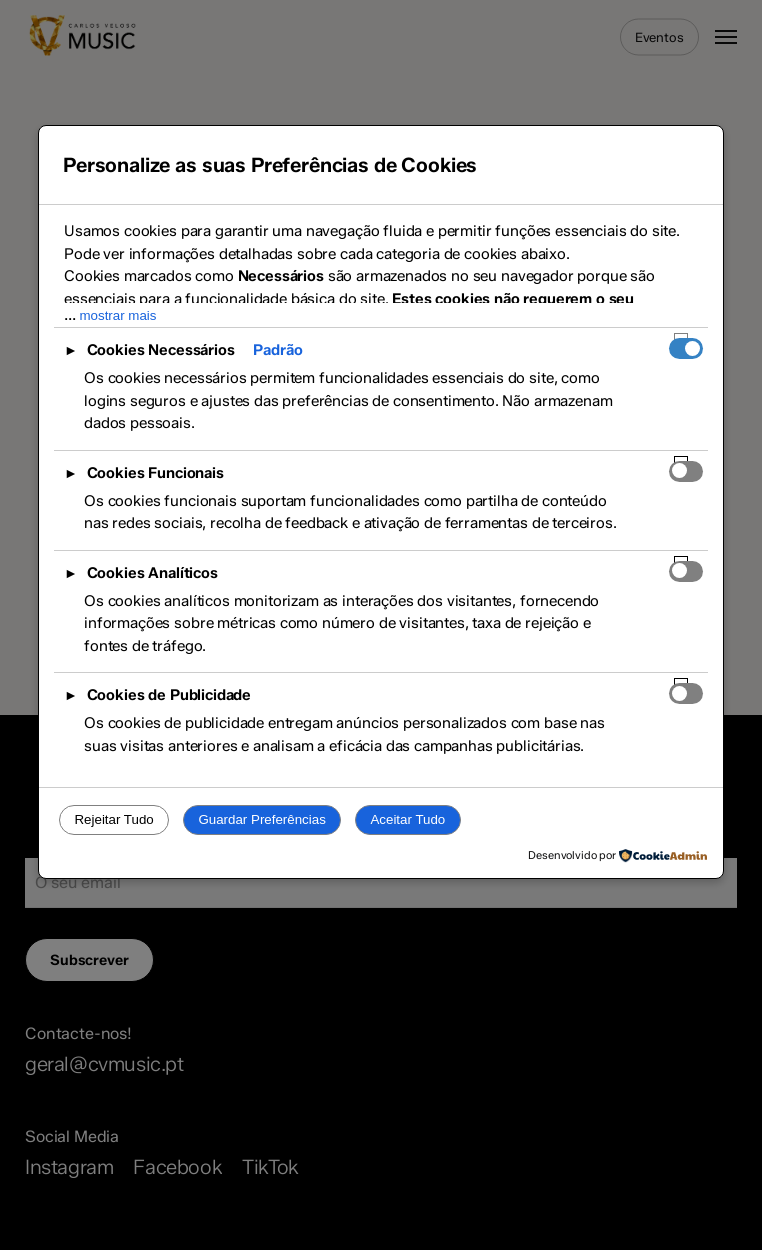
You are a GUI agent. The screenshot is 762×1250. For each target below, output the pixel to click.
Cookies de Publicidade (169, 695)
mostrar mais (117, 315)
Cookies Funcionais (155, 473)
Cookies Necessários (161, 350)
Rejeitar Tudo (113, 819)
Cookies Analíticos (152, 573)
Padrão (277, 350)
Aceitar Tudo (407, 819)
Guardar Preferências (261, 819)
